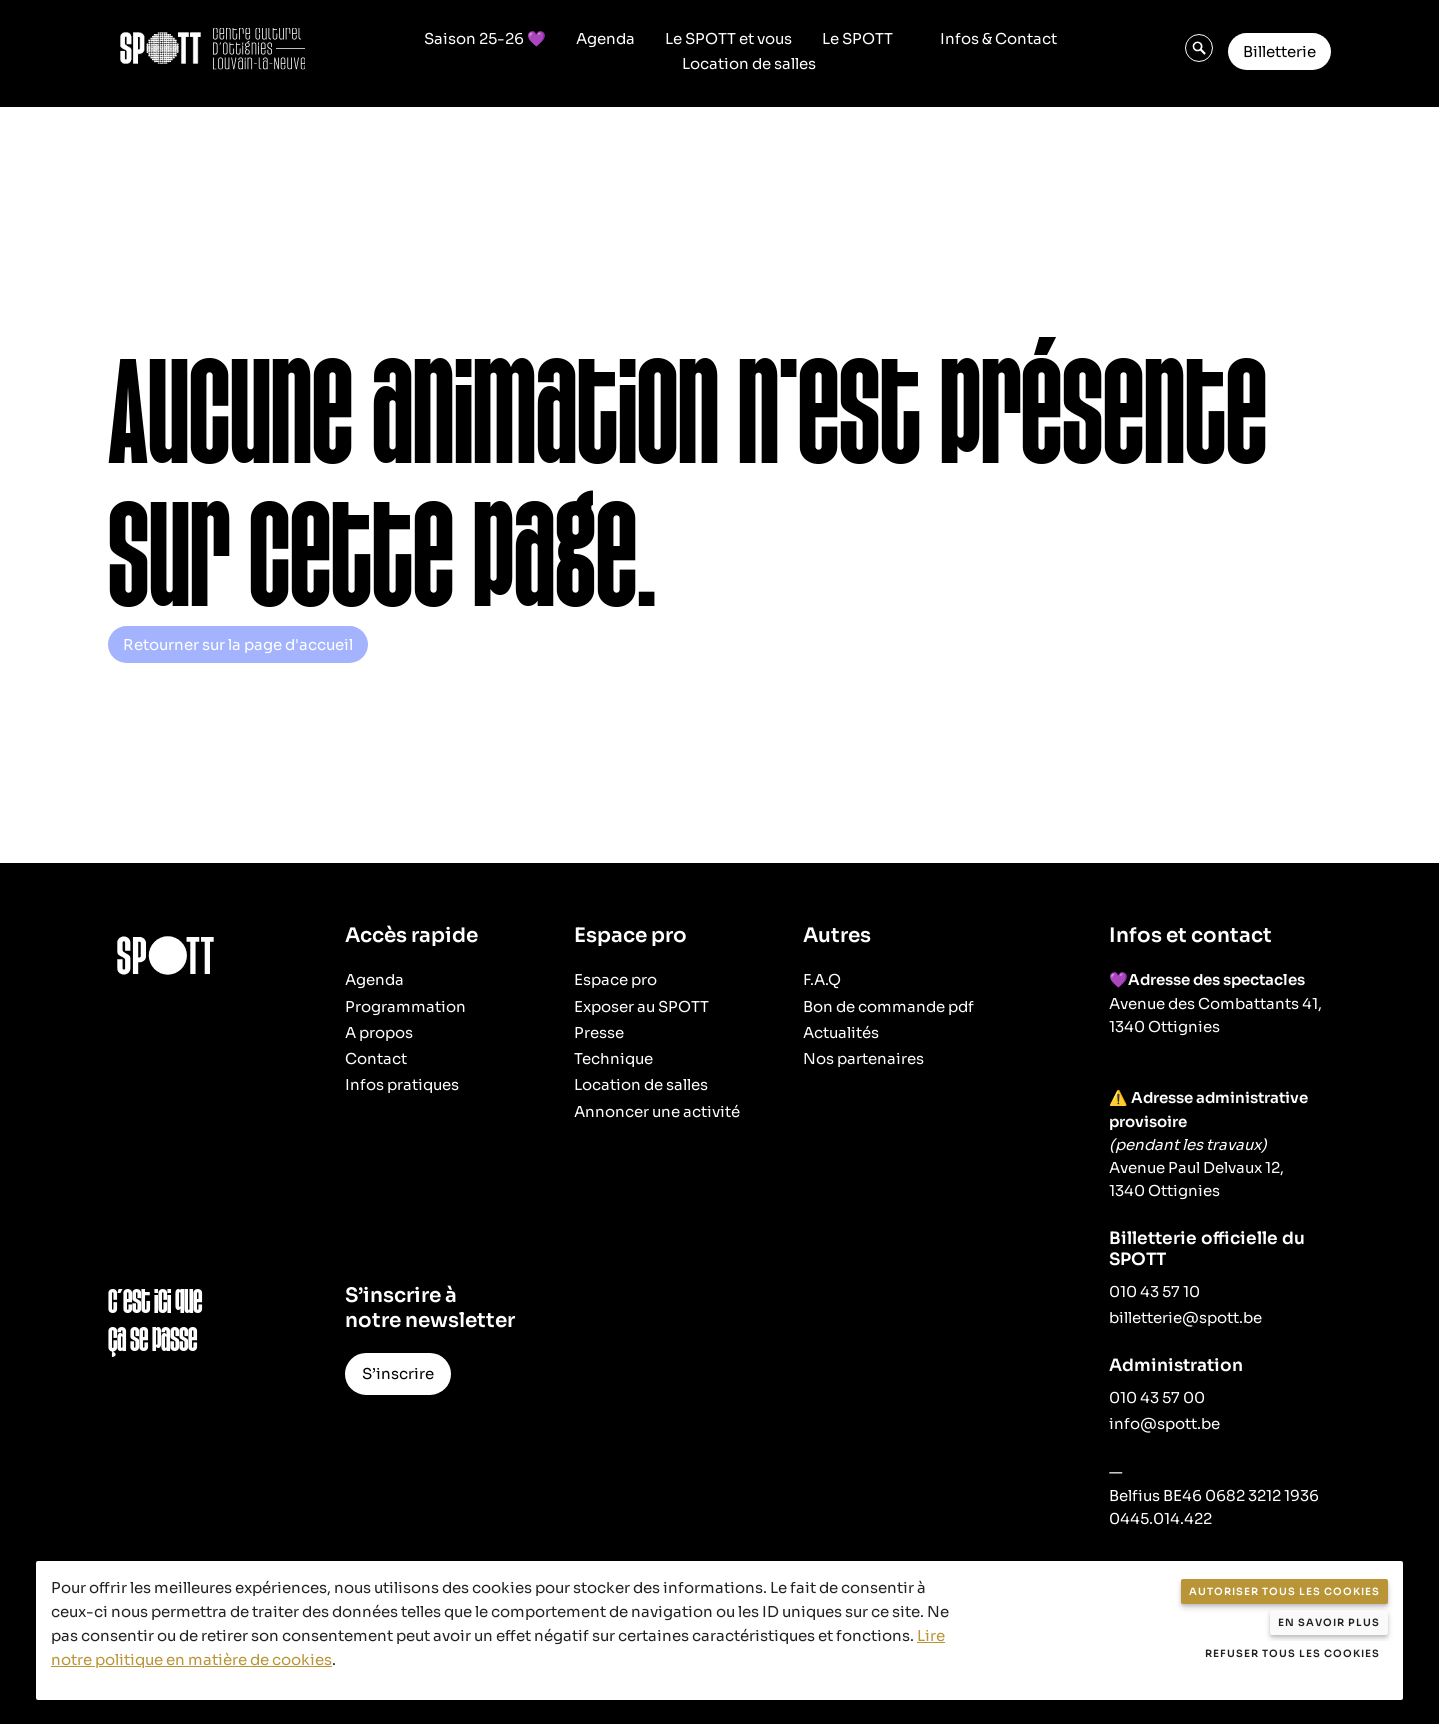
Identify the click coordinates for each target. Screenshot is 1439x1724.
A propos (379, 1032)
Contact (376, 1058)
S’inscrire (398, 1373)
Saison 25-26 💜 (485, 39)
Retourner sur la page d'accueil (238, 644)
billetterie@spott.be (1185, 1317)
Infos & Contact (998, 39)
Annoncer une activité (657, 1111)
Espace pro (615, 979)
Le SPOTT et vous (728, 39)
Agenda (605, 39)
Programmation (405, 1006)
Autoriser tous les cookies (1284, 1591)
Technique (613, 1058)
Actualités (841, 1032)
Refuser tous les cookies (1292, 1653)
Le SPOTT (857, 39)
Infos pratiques (402, 1084)
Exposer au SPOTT (641, 1006)
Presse (599, 1032)
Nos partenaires (863, 1058)
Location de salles (749, 64)
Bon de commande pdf (888, 1006)
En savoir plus (1329, 1622)
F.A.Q (822, 979)
